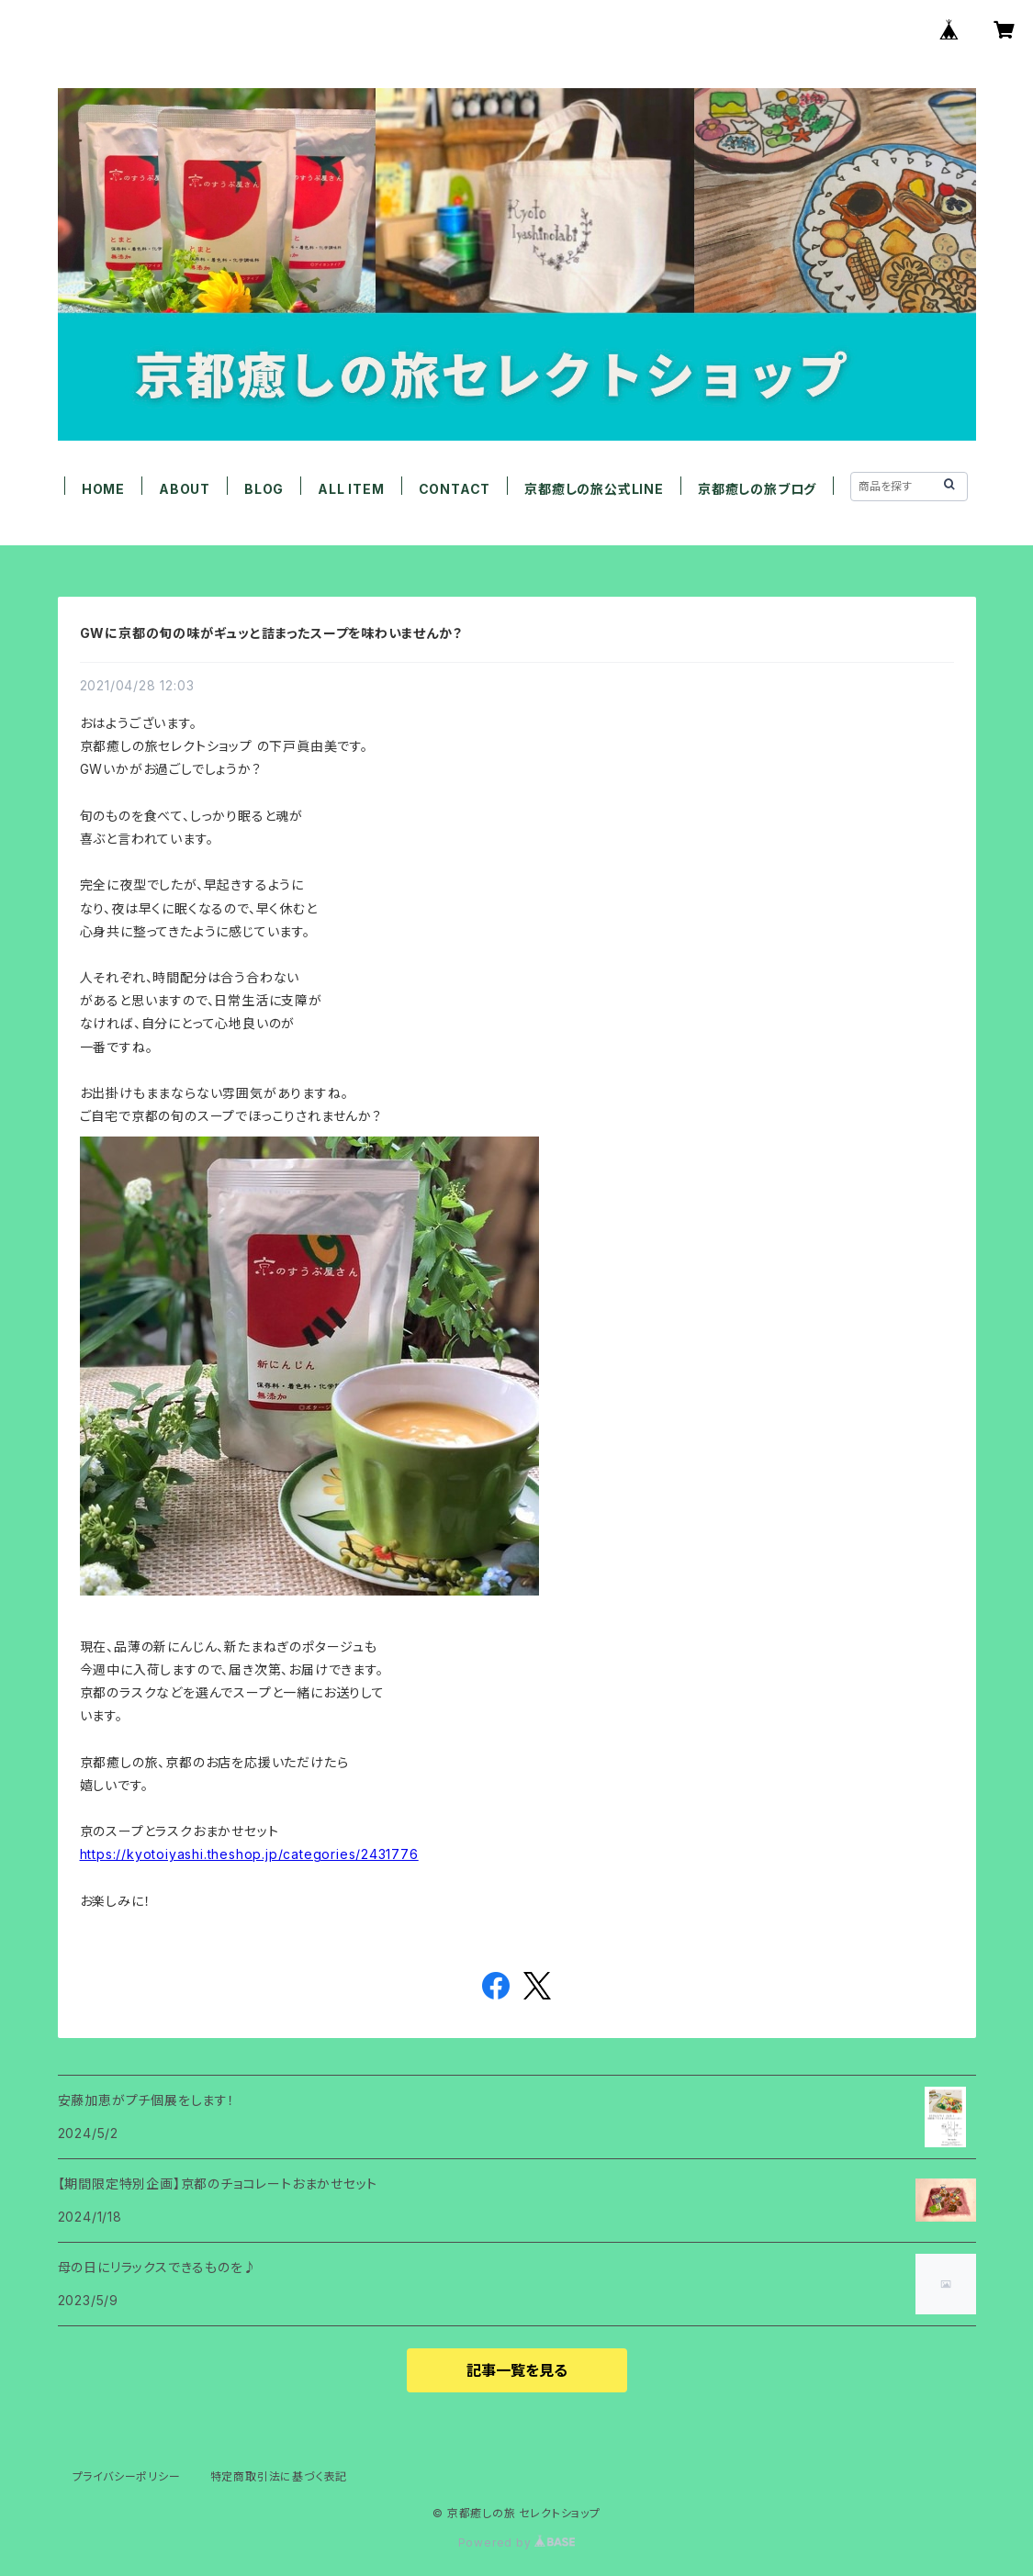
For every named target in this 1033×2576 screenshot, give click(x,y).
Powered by (517, 2542)
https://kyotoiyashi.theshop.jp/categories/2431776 (249, 1854)
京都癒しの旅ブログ (757, 489)
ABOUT (184, 489)
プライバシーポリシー (127, 2476)
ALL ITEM (351, 489)
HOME (103, 489)
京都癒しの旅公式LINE (594, 489)
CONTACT (455, 489)
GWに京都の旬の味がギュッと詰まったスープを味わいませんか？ (271, 633)
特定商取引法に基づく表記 (279, 2476)
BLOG (264, 489)
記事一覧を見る (516, 2370)
